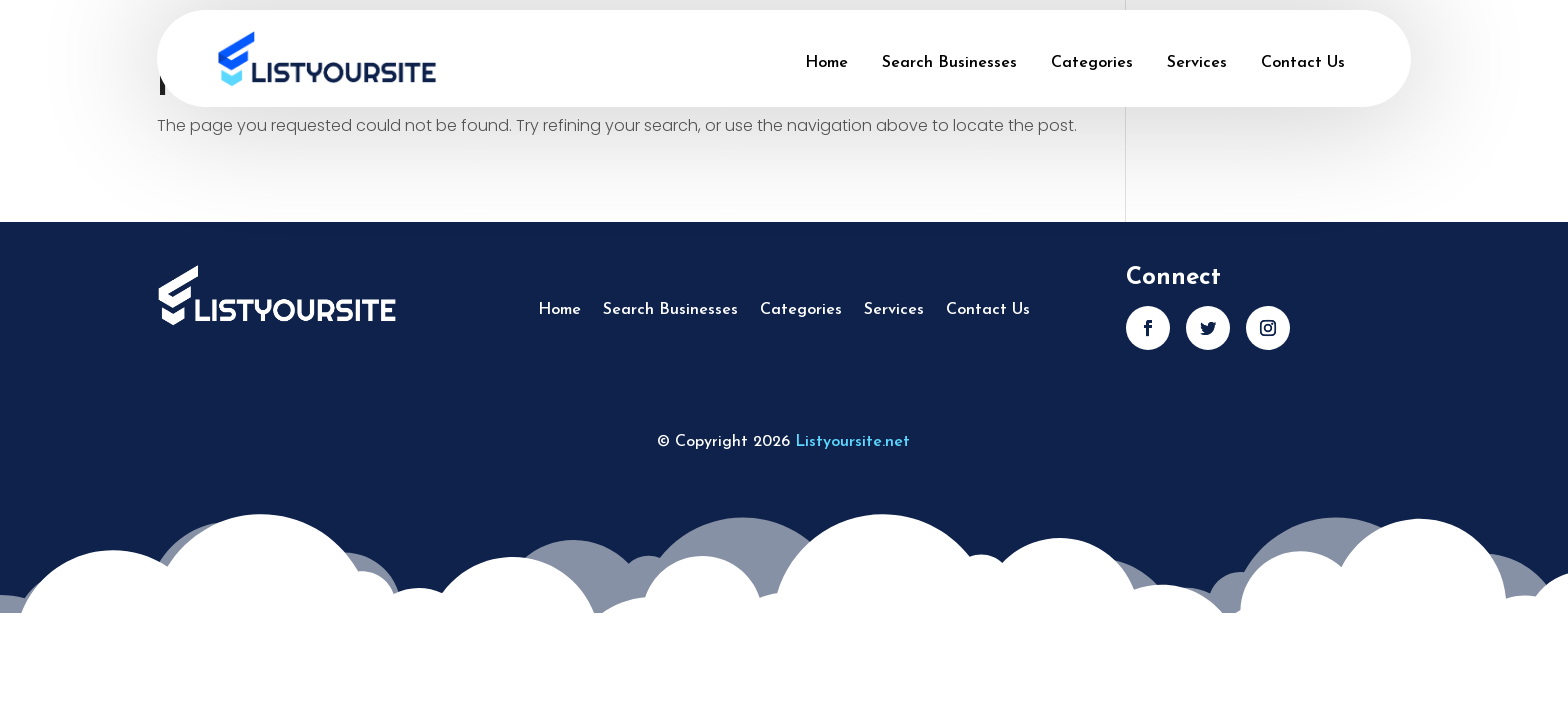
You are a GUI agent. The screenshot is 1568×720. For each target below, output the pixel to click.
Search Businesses (949, 63)
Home (826, 63)
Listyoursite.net (852, 442)
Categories (1092, 63)
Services (1197, 63)
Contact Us (1303, 63)
